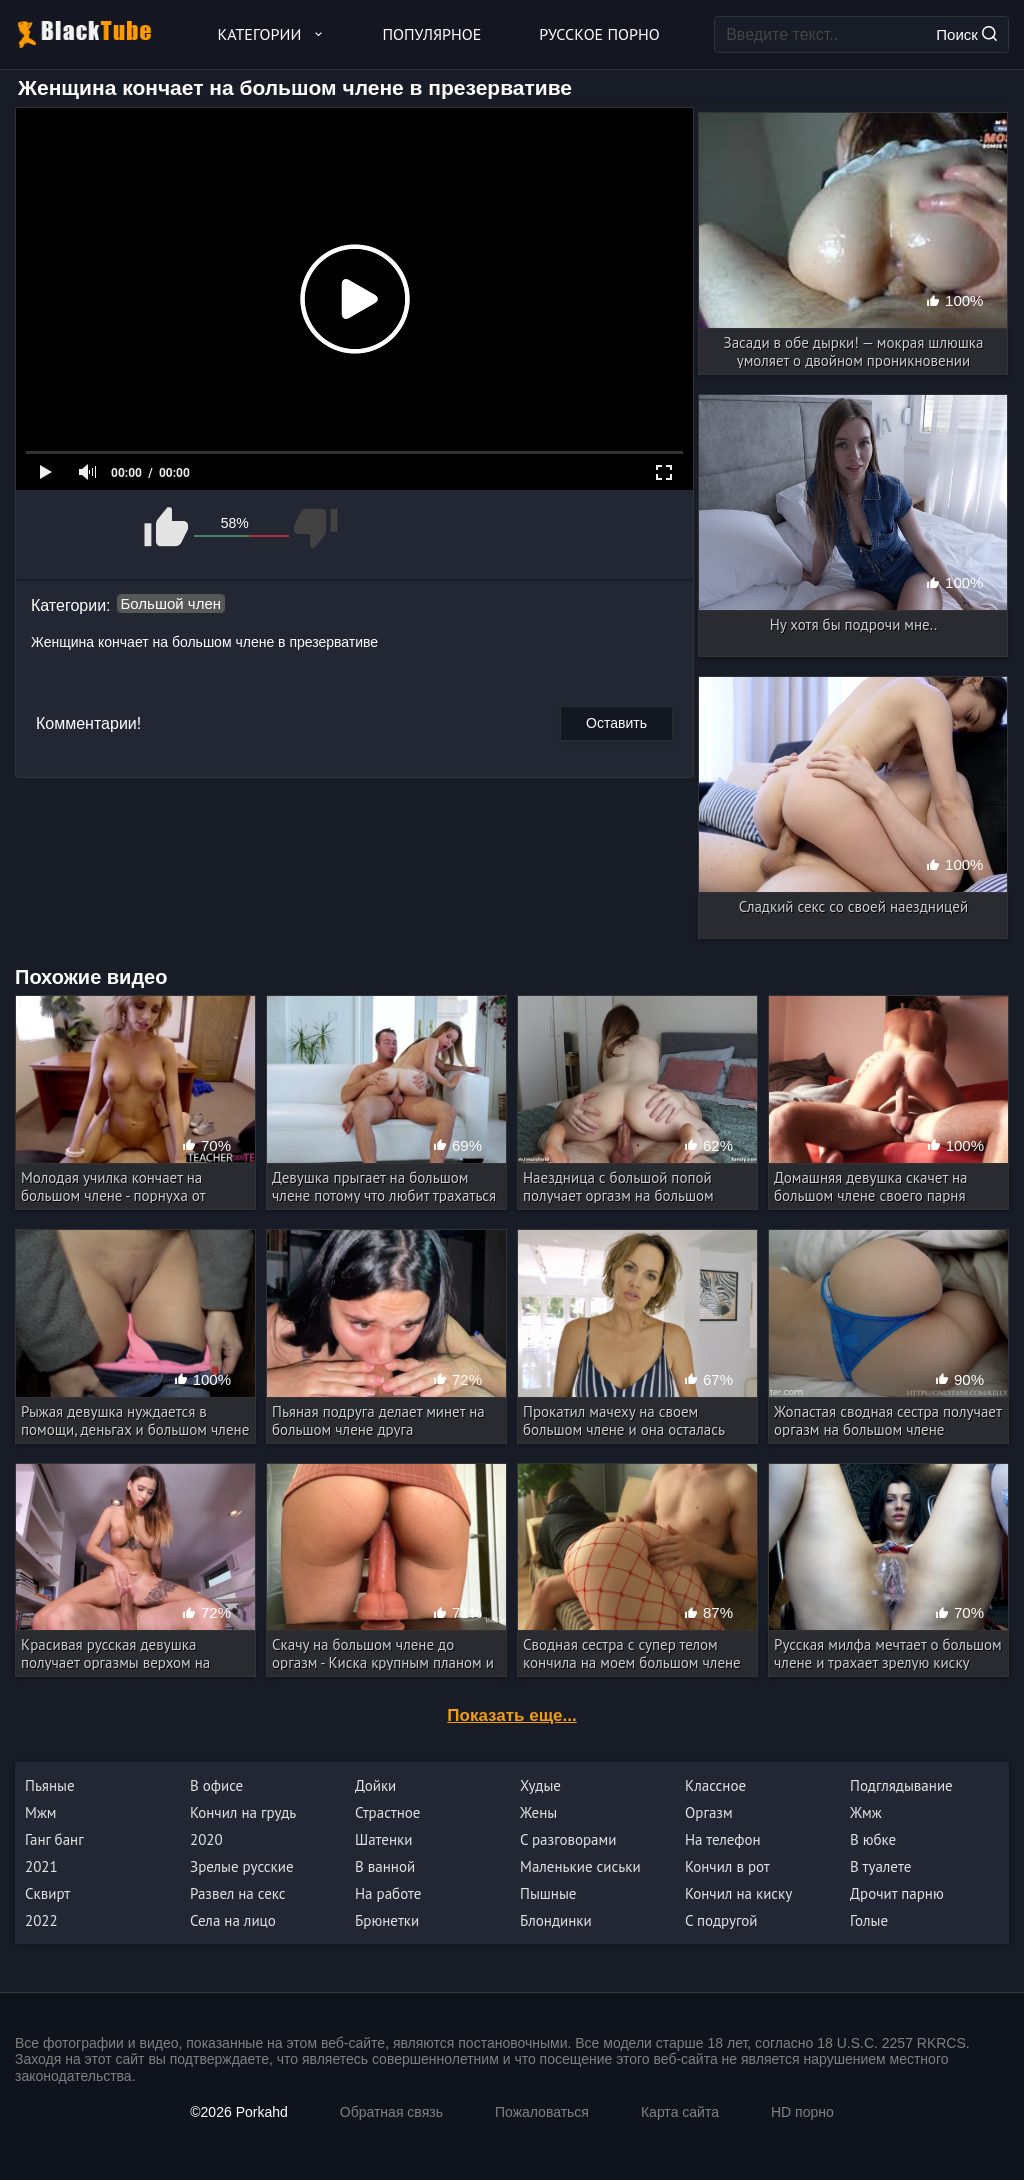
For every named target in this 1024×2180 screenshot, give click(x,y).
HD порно (802, 2112)
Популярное (432, 34)
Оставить (616, 723)
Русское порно (599, 34)
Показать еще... (511, 1715)
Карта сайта (680, 2112)
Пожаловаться (542, 2112)
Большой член (171, 603)
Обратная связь (391, 2112)
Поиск (966, 34)
